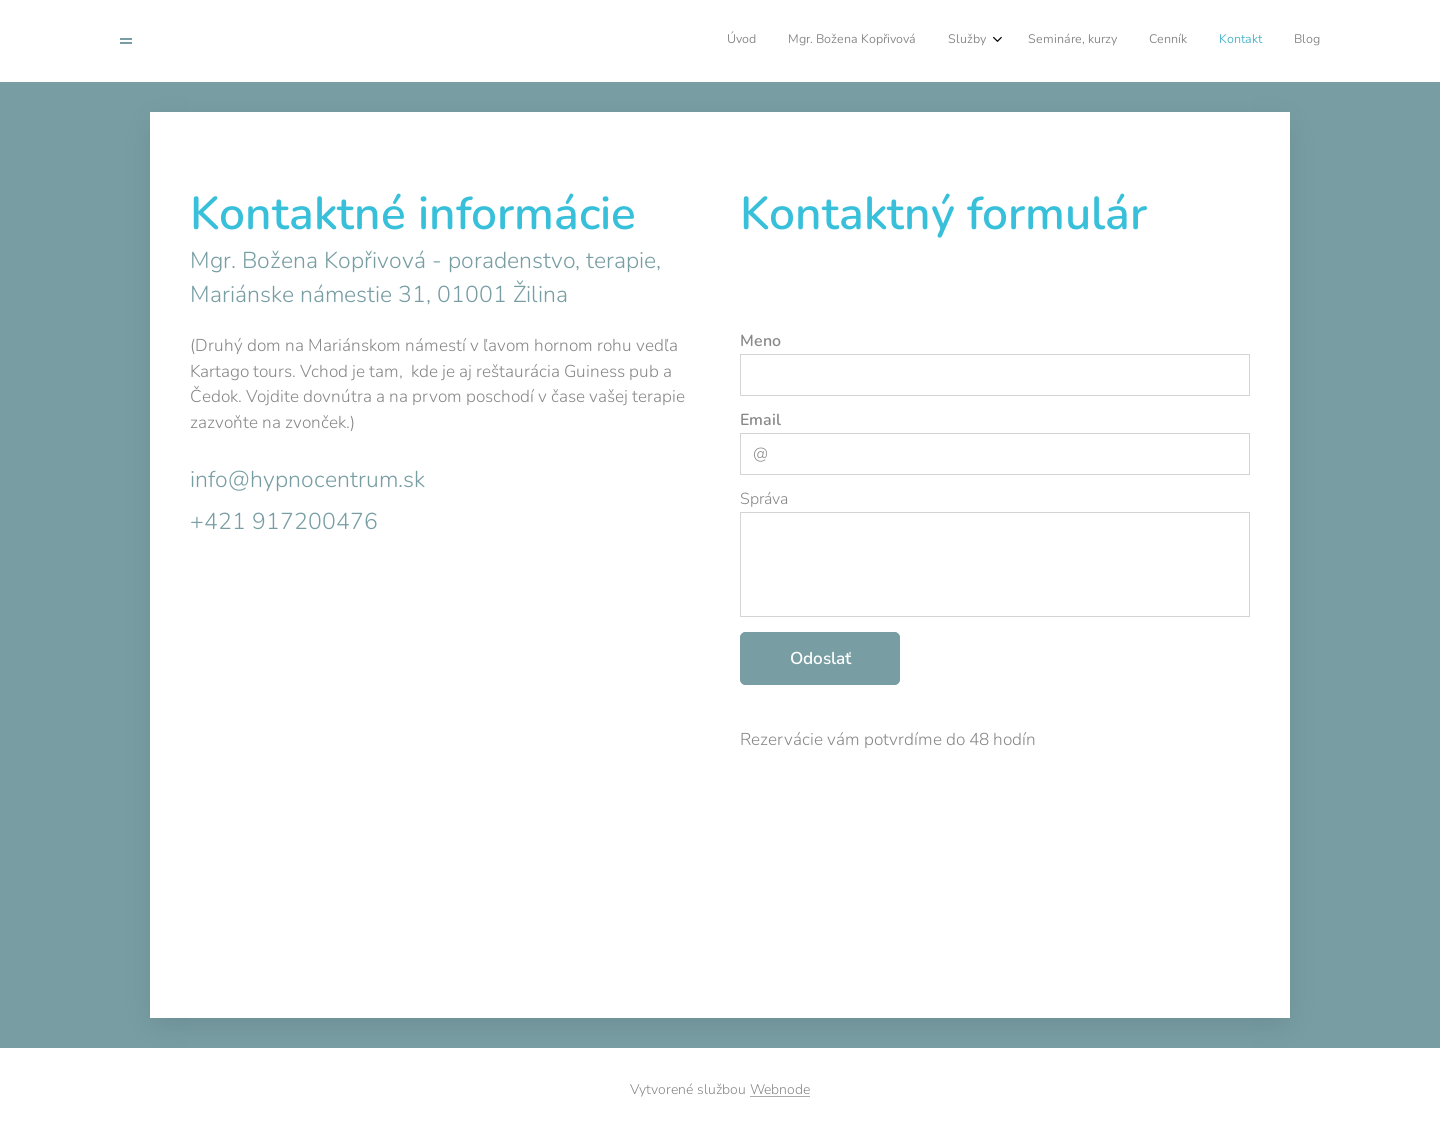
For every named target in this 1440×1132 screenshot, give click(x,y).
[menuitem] (1123, 41)
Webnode (780, 1089)
